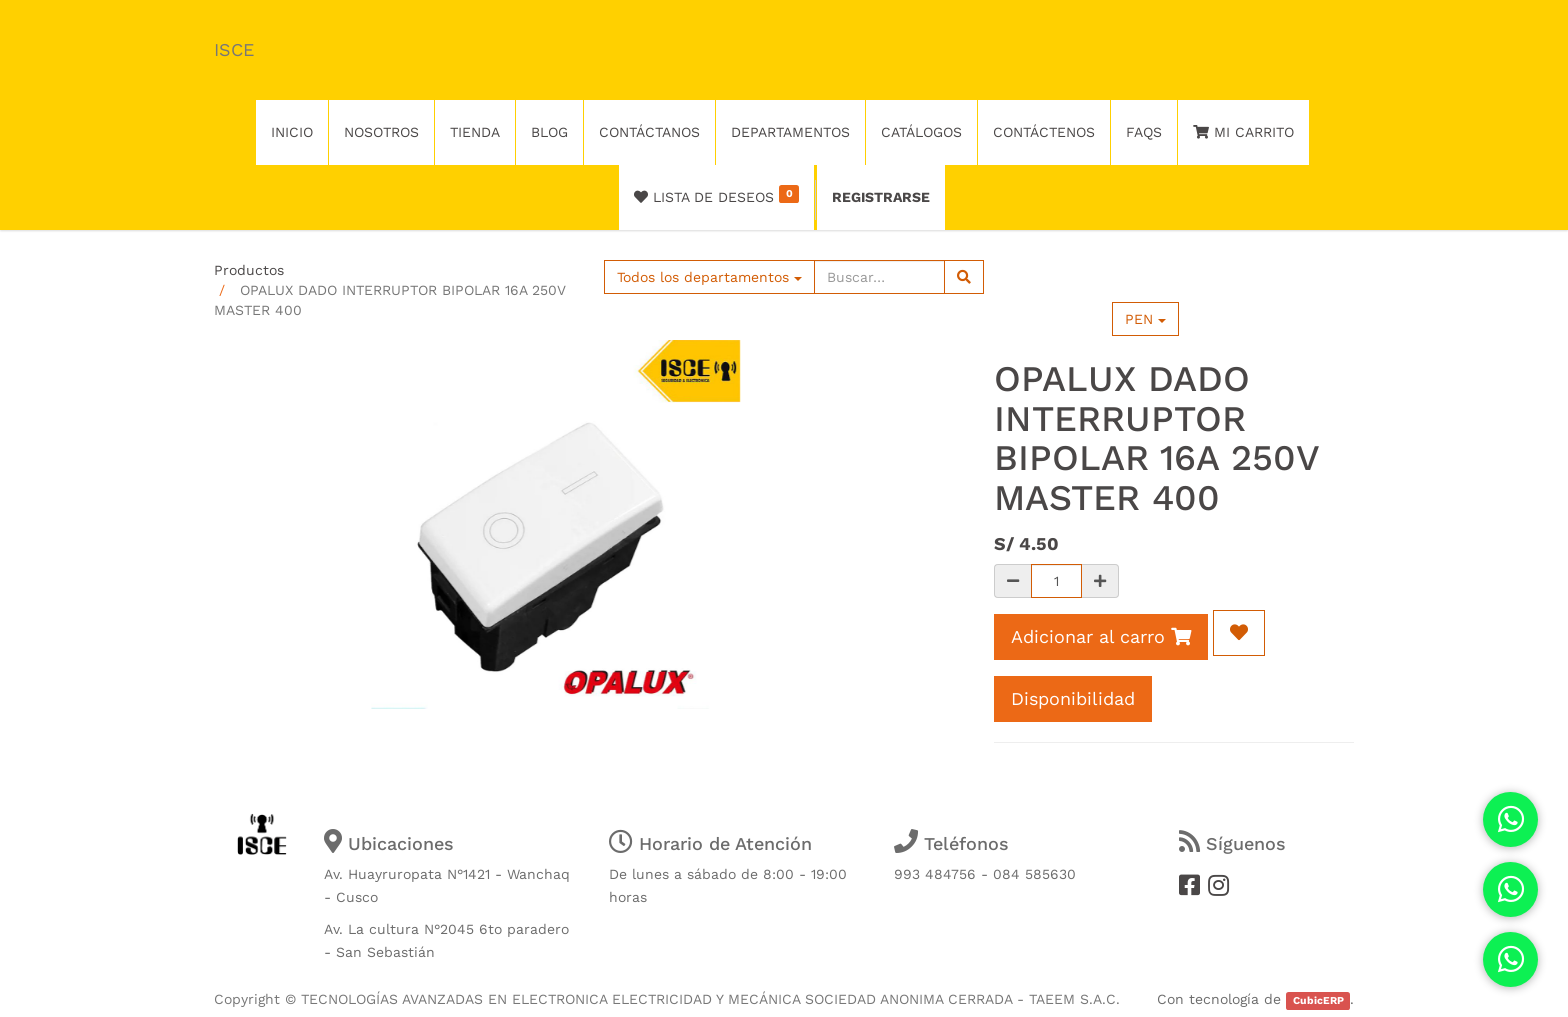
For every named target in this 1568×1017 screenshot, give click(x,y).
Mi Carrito (1243, 132)
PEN (1145, 319)
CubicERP (1318, 1000)
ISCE (234, 49)
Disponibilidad (1073, 698)
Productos (249, 270)
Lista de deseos (716, 195)
